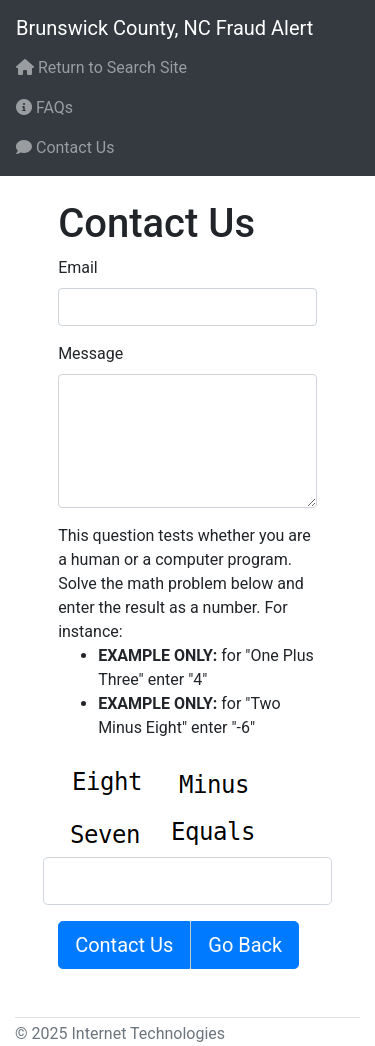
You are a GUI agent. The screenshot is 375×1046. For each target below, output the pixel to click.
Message (90, 353)
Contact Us (65, 147)
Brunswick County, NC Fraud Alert (164, 28)
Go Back (245, 945)
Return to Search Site (101, 67)
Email (78, 267)
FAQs (44, 107)
